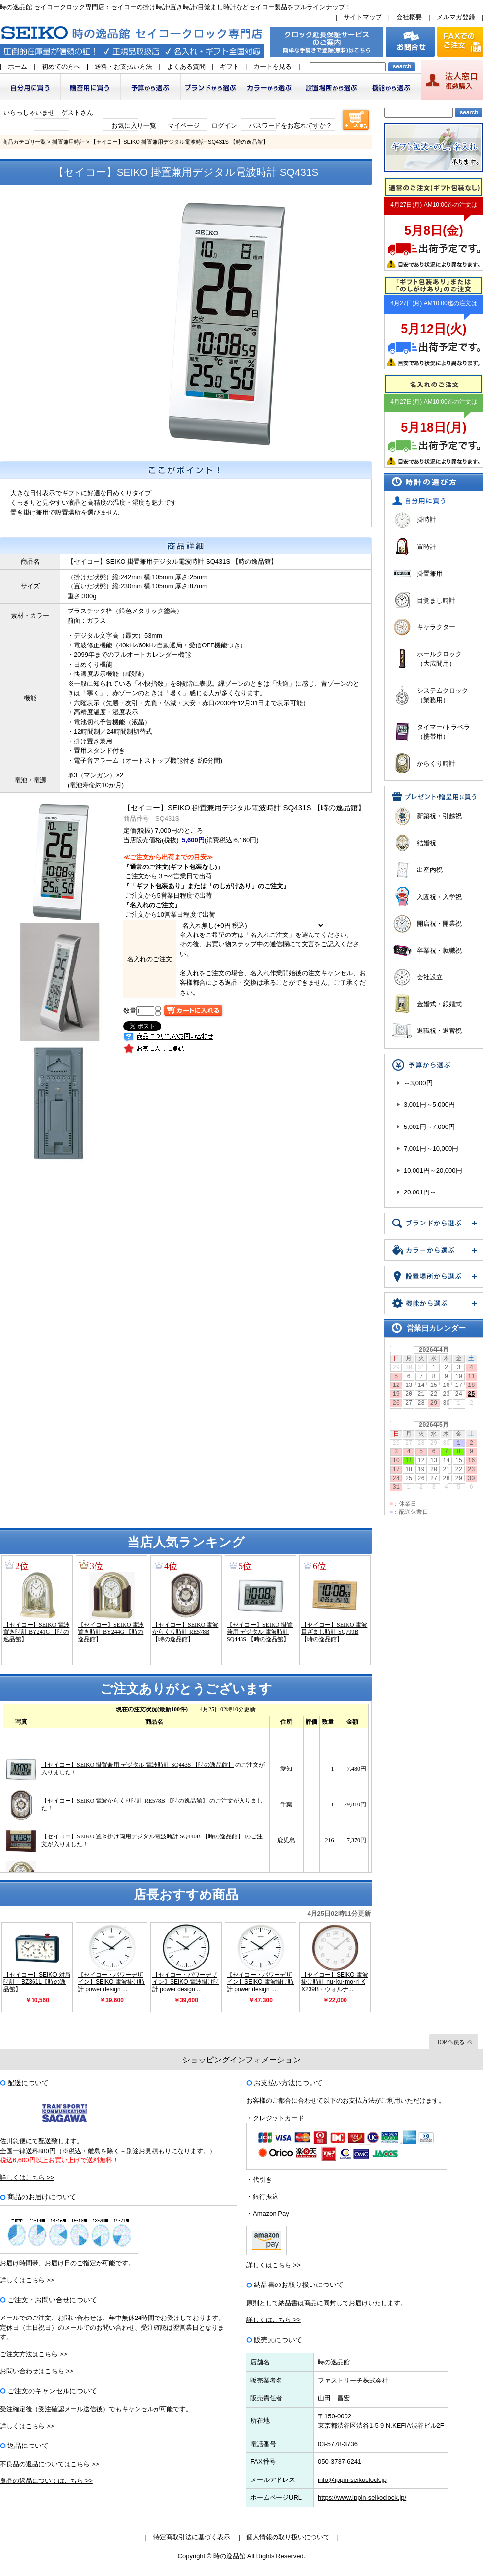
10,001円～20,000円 (433, 1170)
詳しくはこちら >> (27, 2177)
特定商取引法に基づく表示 (191, 2537)
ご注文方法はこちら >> (33, 2354)
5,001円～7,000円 (429, 1126)
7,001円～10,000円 (431, 1148)
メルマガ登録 (456, 17)
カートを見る (272, 66)
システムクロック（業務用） (442, 695)
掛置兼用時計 (68, 142)
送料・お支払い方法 (123, 66)
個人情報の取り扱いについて (288, 2537)
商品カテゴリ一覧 (24, 142)
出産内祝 (430, 869)
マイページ (184, 125)
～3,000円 (418, 1083)
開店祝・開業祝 (439, 923)
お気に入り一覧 (133, 125)
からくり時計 (436, 763)
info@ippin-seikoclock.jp (352, 2479)
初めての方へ (61, 66)
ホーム (17, 66)
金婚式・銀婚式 (439, 1004)
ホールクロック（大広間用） (439, 659)
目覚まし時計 (436, 600)
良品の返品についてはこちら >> (46, 2480)
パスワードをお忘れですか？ (290, 125)
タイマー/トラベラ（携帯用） (443, 732)
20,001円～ (420, 1192)
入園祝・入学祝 (439, 897)
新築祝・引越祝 (439, 816)
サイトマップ (363, 17)
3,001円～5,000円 (429, 1104)
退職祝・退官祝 (439, 1030)
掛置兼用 (430, 573)
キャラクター (436, 627)
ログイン (224, 125)
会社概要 (409, 17)
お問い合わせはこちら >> (36, 2371)
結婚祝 (426, 843)
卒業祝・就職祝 (439, 950)
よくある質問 (186, 66)
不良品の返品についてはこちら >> (49, 2464)
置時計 (426, 546)
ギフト (229, 66)
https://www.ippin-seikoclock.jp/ (362, 2497)
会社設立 (430, 977)
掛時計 (426, 519)
